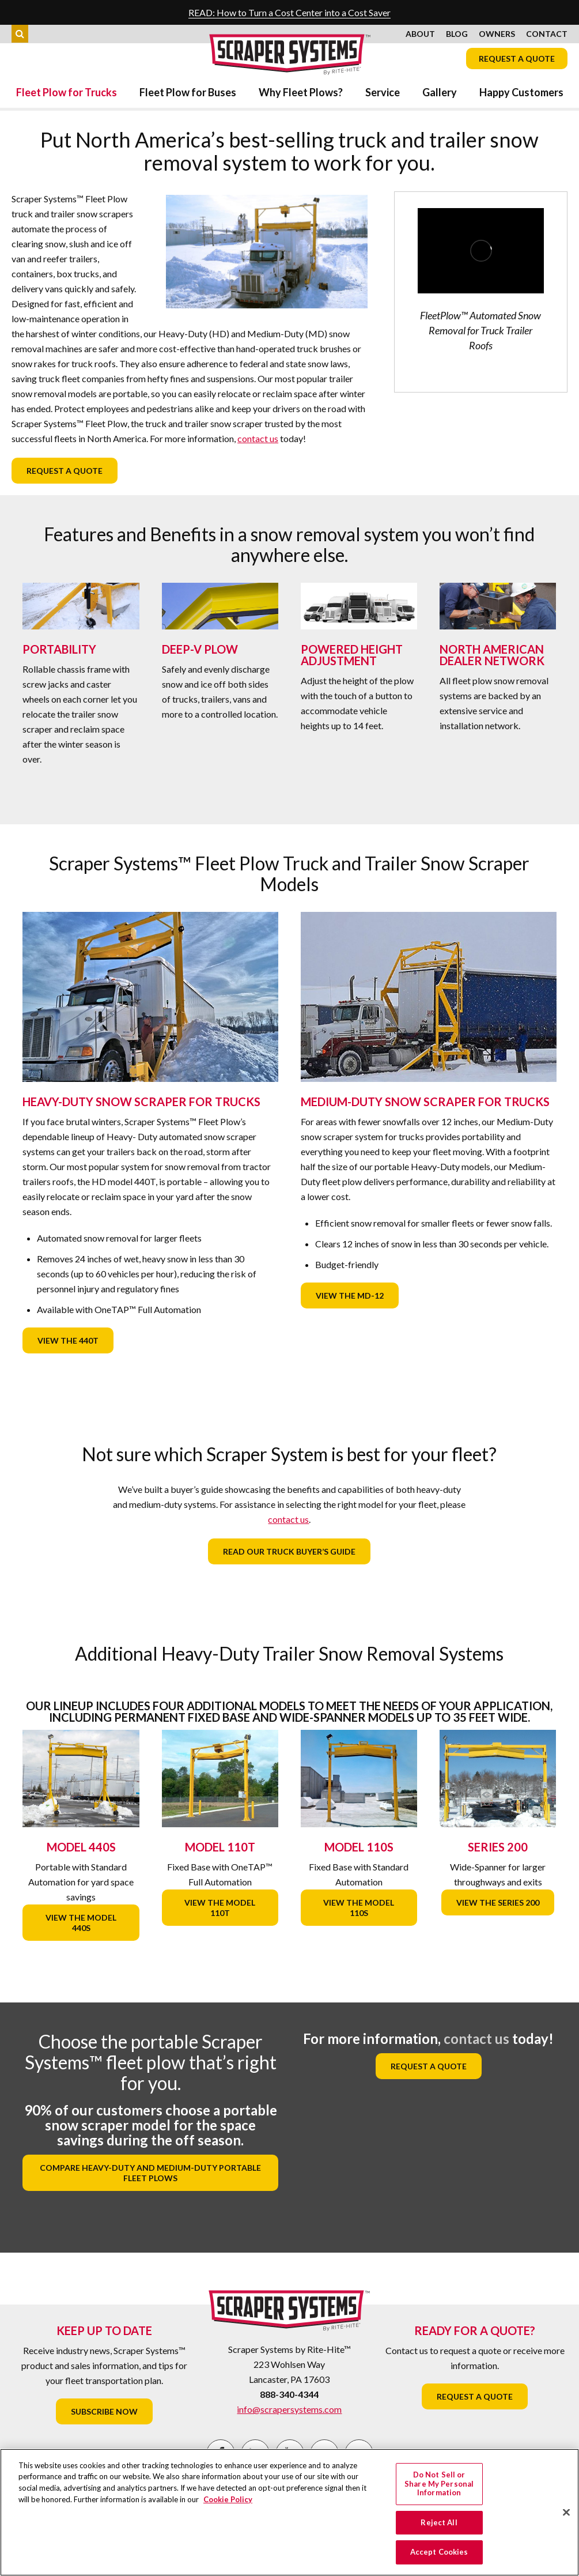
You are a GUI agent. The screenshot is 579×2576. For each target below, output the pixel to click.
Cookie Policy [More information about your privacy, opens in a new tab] (227, 2499)
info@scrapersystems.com (289, 2409)
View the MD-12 (350, 1295)
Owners (497, 34)
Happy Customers (521, 92)
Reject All (439, 2522)
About (420, 34)
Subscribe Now (104, 2411)
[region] (289, 2512)
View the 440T (68, 1340)
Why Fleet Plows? (301, 92)
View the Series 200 (497, 1902)
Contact (546, 34)
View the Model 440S (81, 1923)
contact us (257, 438)
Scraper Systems (289, 54)
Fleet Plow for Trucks (66, 92)
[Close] (566, 2512)
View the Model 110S (358, 1908)
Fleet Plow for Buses (187, 92)
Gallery (439, 92)
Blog (457, 34)
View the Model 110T (219, 1908)
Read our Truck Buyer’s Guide (289, 1551)
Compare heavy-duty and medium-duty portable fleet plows (150, 2173)
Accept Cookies (439, 2551)
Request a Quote (517, 58)
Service (382, 92)
